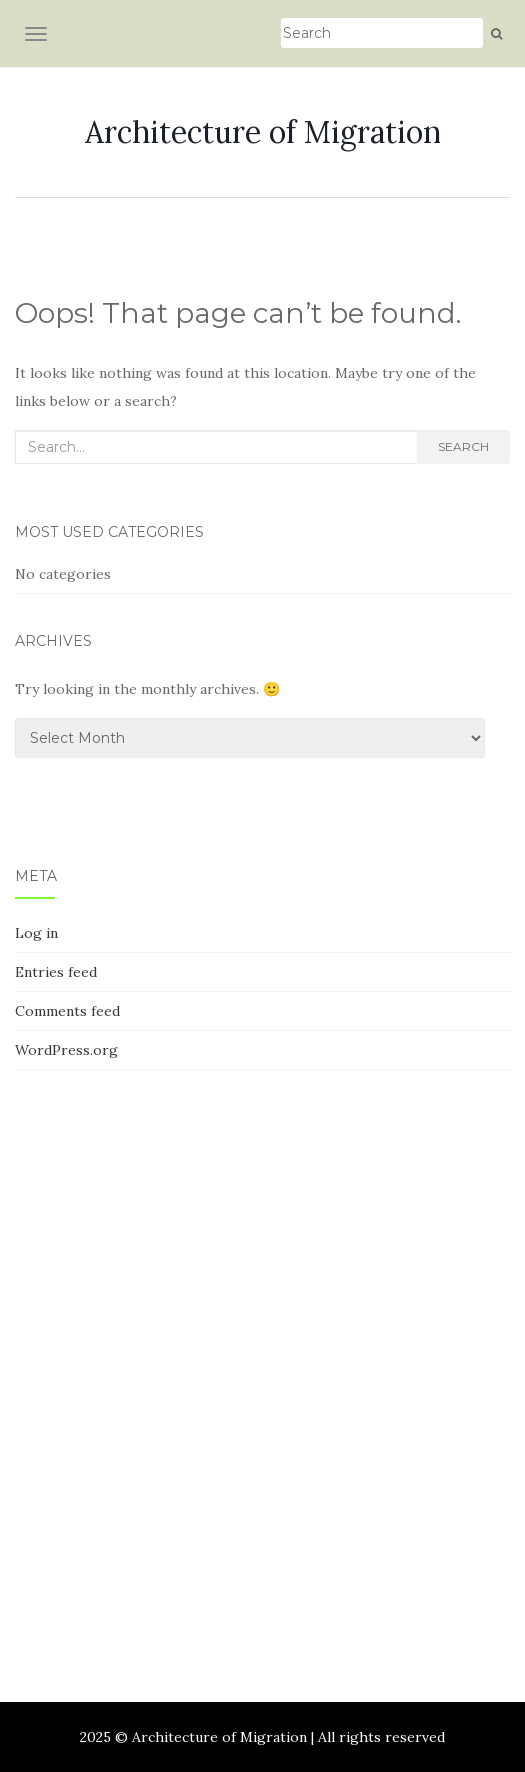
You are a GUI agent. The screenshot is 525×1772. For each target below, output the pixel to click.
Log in (36, 933)
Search (463, 446)
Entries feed (56, 972)
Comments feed (67, 1011)
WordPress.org (66, 1050)
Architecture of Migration (263, 132)
